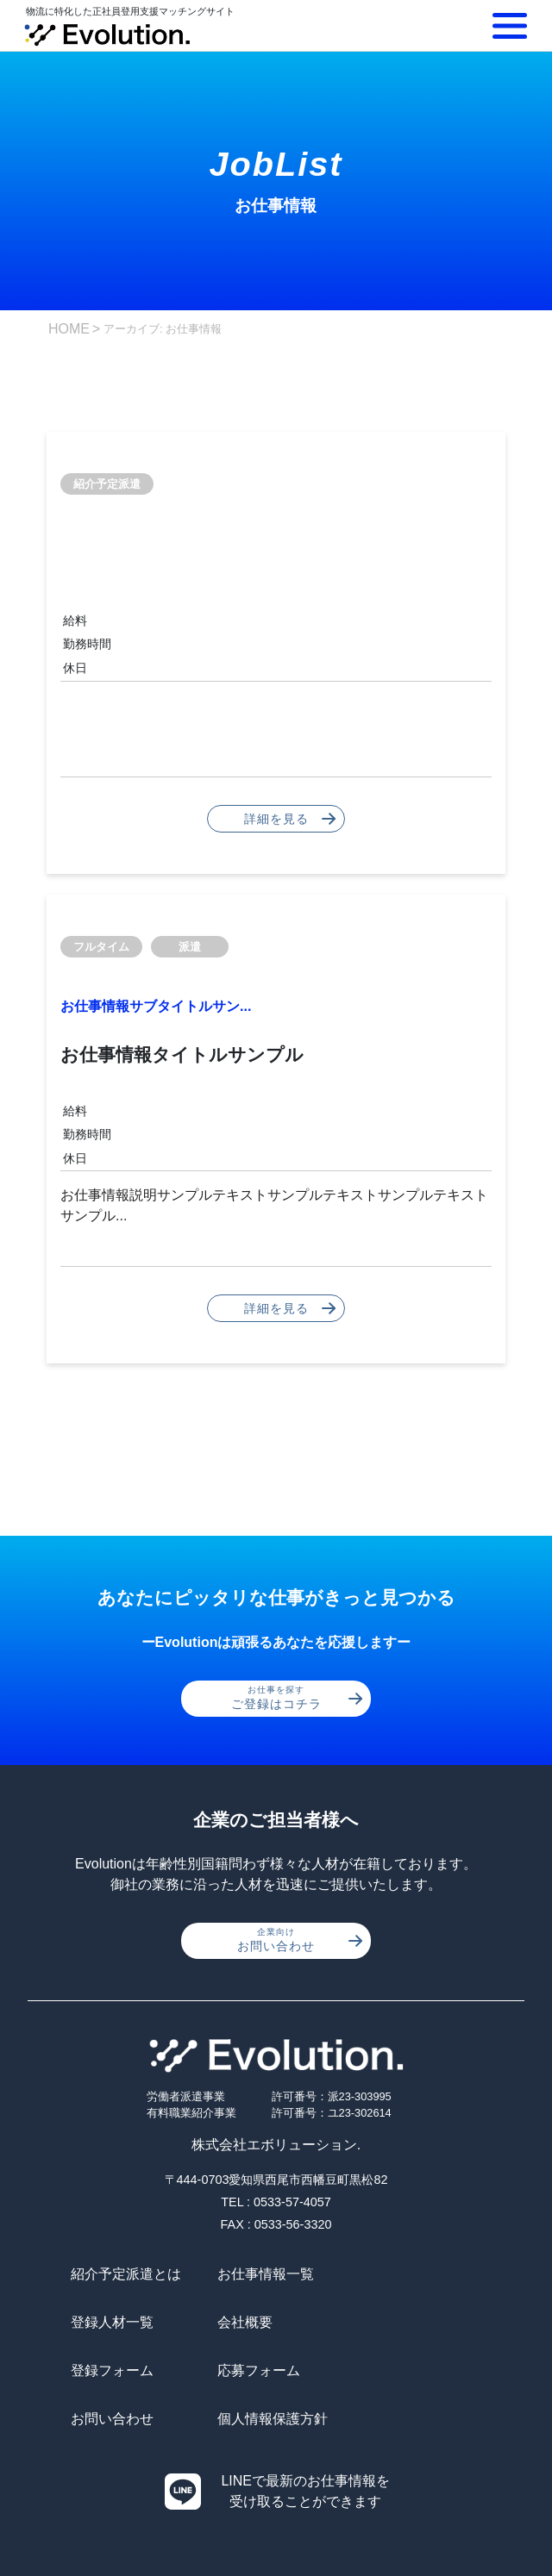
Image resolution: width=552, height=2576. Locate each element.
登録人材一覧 (401, 2274)
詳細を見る (290, 819)
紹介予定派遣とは (126, 2274)
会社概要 (98, 2322)
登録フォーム (257, 2322)
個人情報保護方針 (271, 2370)
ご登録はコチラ (297, 1698)
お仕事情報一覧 (264, 2274)
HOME (69, 328)
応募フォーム (401, 2322)
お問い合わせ (299, 1940)
